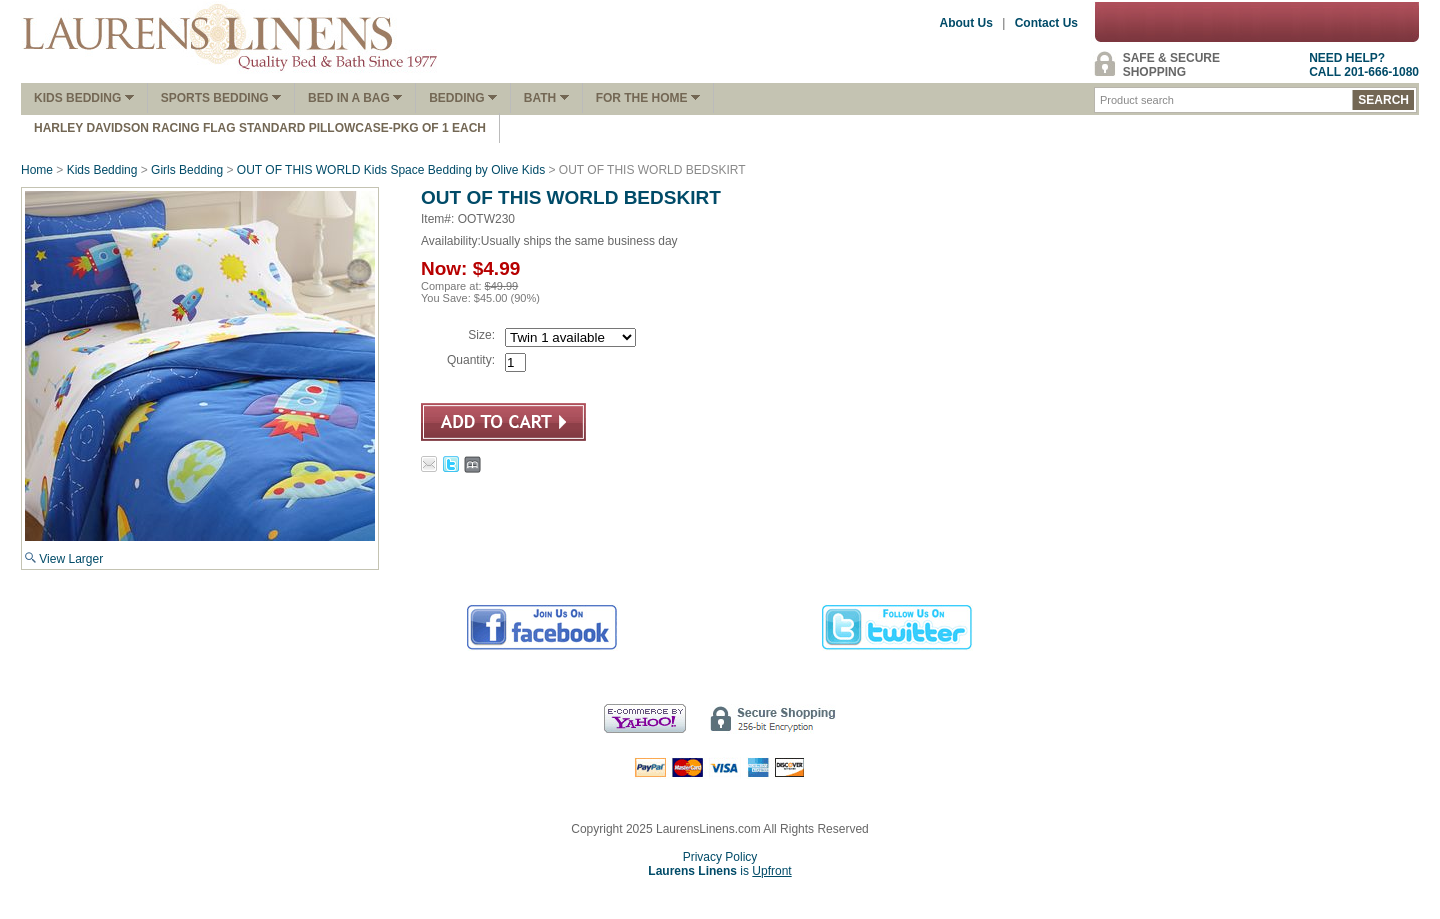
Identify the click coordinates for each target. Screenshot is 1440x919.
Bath (546, 98)
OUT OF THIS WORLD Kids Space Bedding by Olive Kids (391, 170)
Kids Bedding (84, 98)
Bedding (463, 98)
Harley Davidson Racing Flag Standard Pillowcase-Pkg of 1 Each (260, 128)
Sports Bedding (221, 98)
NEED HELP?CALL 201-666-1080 (1364, 65)
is (719, 871)
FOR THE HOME (648, 98)
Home (37, 170)
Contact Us (1046, 23)
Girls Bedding (187, 170)
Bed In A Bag (355, 98)
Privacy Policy (720, 857)
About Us (966, 23)
